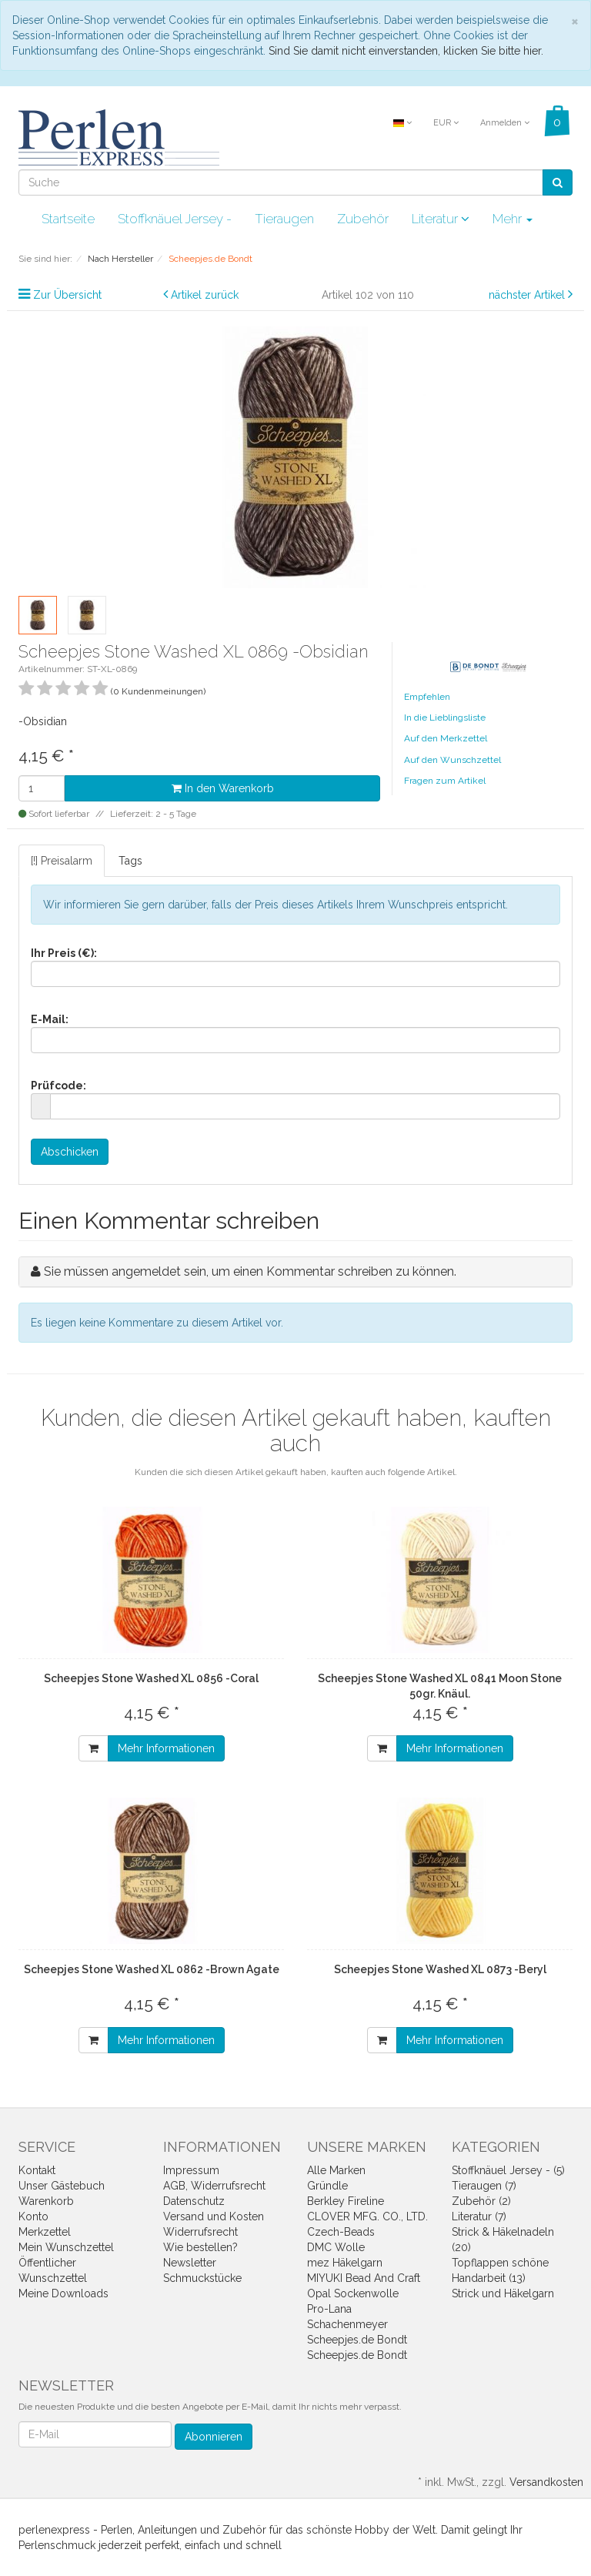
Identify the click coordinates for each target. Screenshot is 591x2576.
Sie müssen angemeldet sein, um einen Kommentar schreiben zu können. (250, 1271)
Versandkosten (546, 2482)
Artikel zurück (205, 295)
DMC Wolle (336, 2247)
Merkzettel (44, 2232)
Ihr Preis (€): (64, 953)
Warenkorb (46, 2201)
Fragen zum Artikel (445, 780)
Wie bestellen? (200, 2247)
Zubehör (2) (481, 2201)
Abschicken (69, 1152)
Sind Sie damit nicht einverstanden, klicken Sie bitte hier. (406, 51)
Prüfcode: (58, 1085)
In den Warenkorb (223, 788)
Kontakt (36, 2170)
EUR (446, 123)
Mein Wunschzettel (66, 2247)
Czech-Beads (341, 2232)
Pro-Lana (329, 2309)
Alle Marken (336, 2170)
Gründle (327, 2186)
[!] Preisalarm (61, 861)
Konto (33, 2216)
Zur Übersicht (67, 295)
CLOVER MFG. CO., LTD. (367, 2216)
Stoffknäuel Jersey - (175, 218)
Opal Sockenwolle (353, 2293)
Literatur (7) (479, 2216)
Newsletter (189, 2263)
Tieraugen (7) (484, 2186)
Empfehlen (427, 696)
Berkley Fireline (345, 2201)
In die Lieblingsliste (445, 717)
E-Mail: (49, 1019)
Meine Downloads (63, 2293)
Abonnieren (213, 2436)
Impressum (191, 2170)
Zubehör (363, 218)
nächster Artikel (528, 295)
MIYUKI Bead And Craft (363, 2278)
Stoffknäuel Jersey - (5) (508, 2170)
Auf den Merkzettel (445, 738)
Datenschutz (194, 2201)
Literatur (440, 218)
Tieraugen (284, 218)
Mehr (512, 218)
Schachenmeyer (347, 2324)
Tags (130, 861)
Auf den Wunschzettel (452, 759)
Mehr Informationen (166, 1748)
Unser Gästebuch (61, 2186)
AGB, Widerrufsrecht (214, 2186)
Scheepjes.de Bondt (357, 2339)
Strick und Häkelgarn (503, 2293)
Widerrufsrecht (200, 2232)
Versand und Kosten (213, 2216)
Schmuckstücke (202, 2278)
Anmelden (504, 123)
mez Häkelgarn (344, 2263)
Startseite (68, 218)
